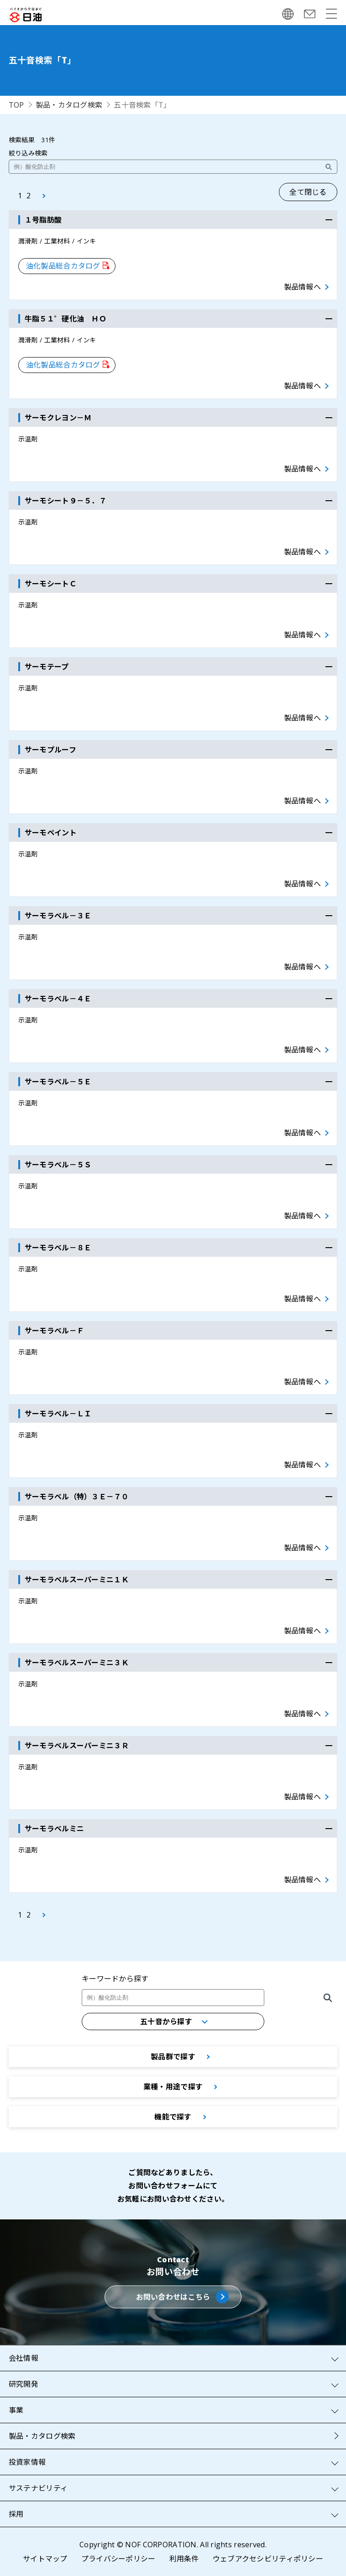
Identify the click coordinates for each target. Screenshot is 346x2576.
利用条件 (184, 2559)
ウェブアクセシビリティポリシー (268, 2559)
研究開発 (23, 2384)
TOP (16, 104)
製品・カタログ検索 (69, 104)
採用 (16, 2514)
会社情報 (23, 2358)
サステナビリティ (38, 2488)
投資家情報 (27, 2462)
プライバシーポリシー (118, 2559)
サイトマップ (45, 2559)
